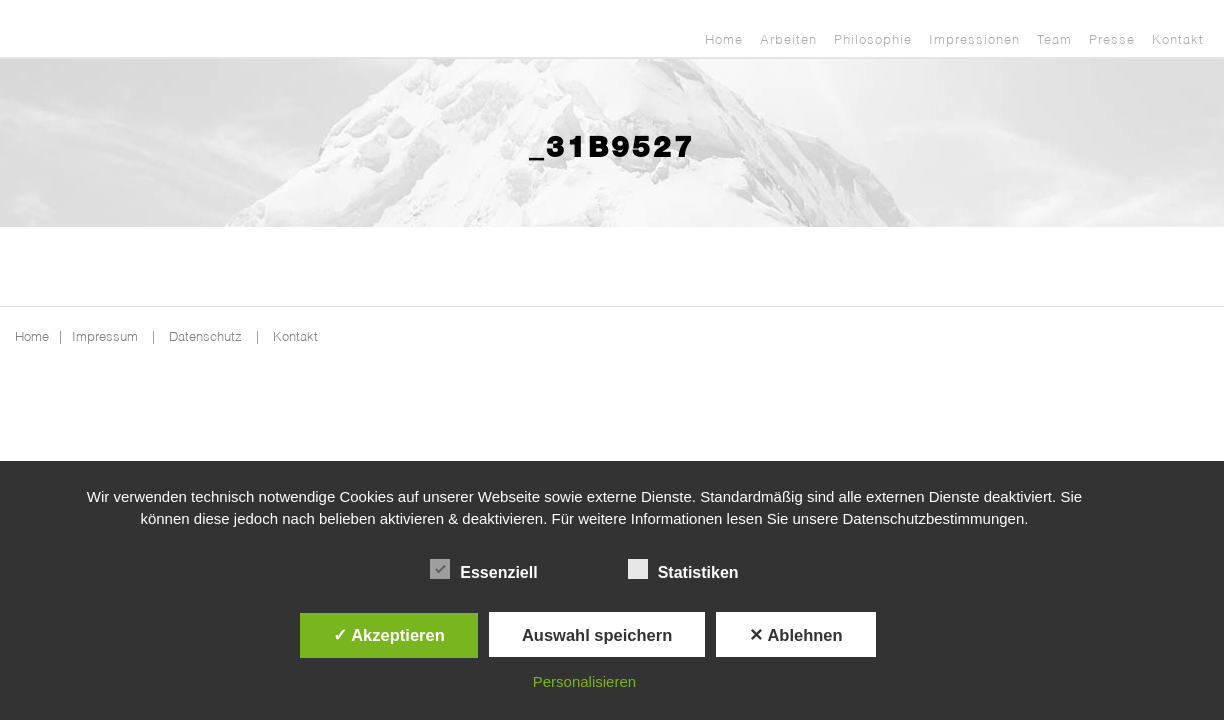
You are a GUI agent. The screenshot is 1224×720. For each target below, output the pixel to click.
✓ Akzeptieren (389, 635)
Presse (1112, 40)
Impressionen (974, 40)
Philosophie (873, 40)
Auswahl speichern (597, 635)
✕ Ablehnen (795, 635)
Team (1054, 40)
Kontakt (1178, 40)
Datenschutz (205, 337)
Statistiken (683, 570)
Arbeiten (788, 40)
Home (724, 40)
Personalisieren (584, 681)
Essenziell (483, 570)
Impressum (105, 337)
